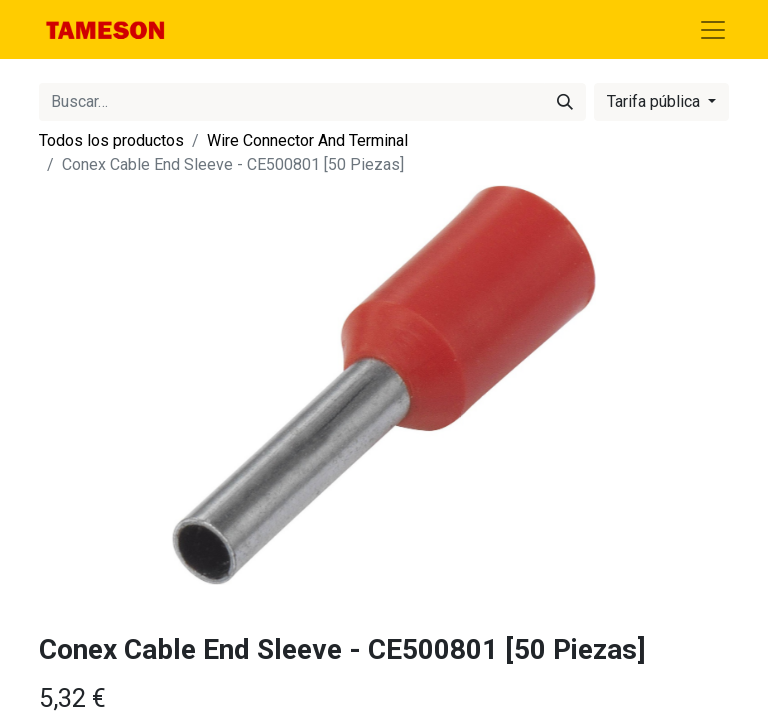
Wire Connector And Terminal (307, 140)
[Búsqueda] (565, 102)
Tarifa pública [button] (655, 101)
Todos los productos (111, 140)
